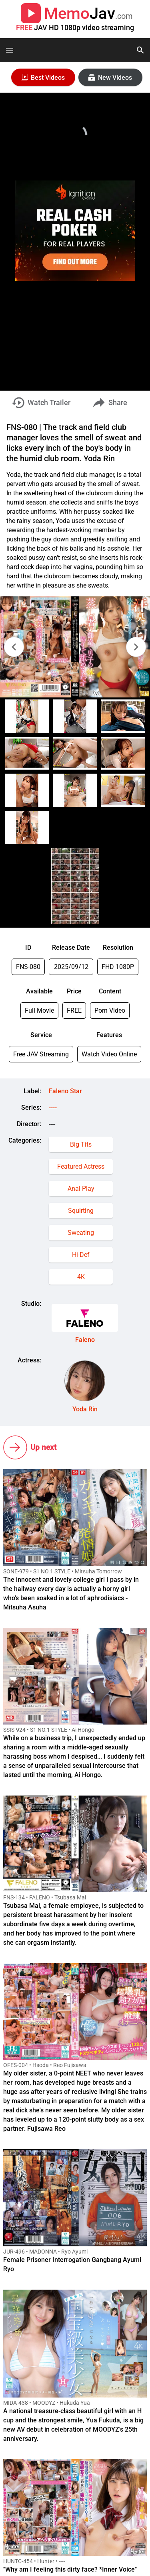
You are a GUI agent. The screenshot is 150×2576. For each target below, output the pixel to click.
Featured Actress (80, 1166)
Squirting (81, 1210)
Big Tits (81, 1144)
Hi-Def (81, 1255)
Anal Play (81, 1188)
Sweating (81, 1232)
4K (81, 1277)
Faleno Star (65, 1091)
